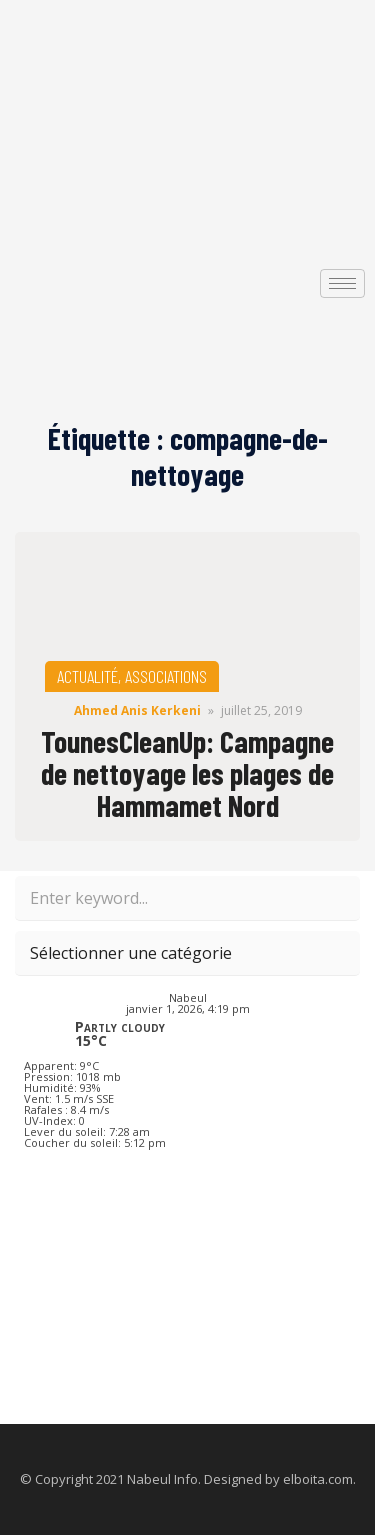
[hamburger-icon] (342, 283)
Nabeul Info (162, 1479)
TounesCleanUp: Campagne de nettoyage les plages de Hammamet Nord (187, 773)
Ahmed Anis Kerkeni (137, 710)
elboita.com (318, 1479)
